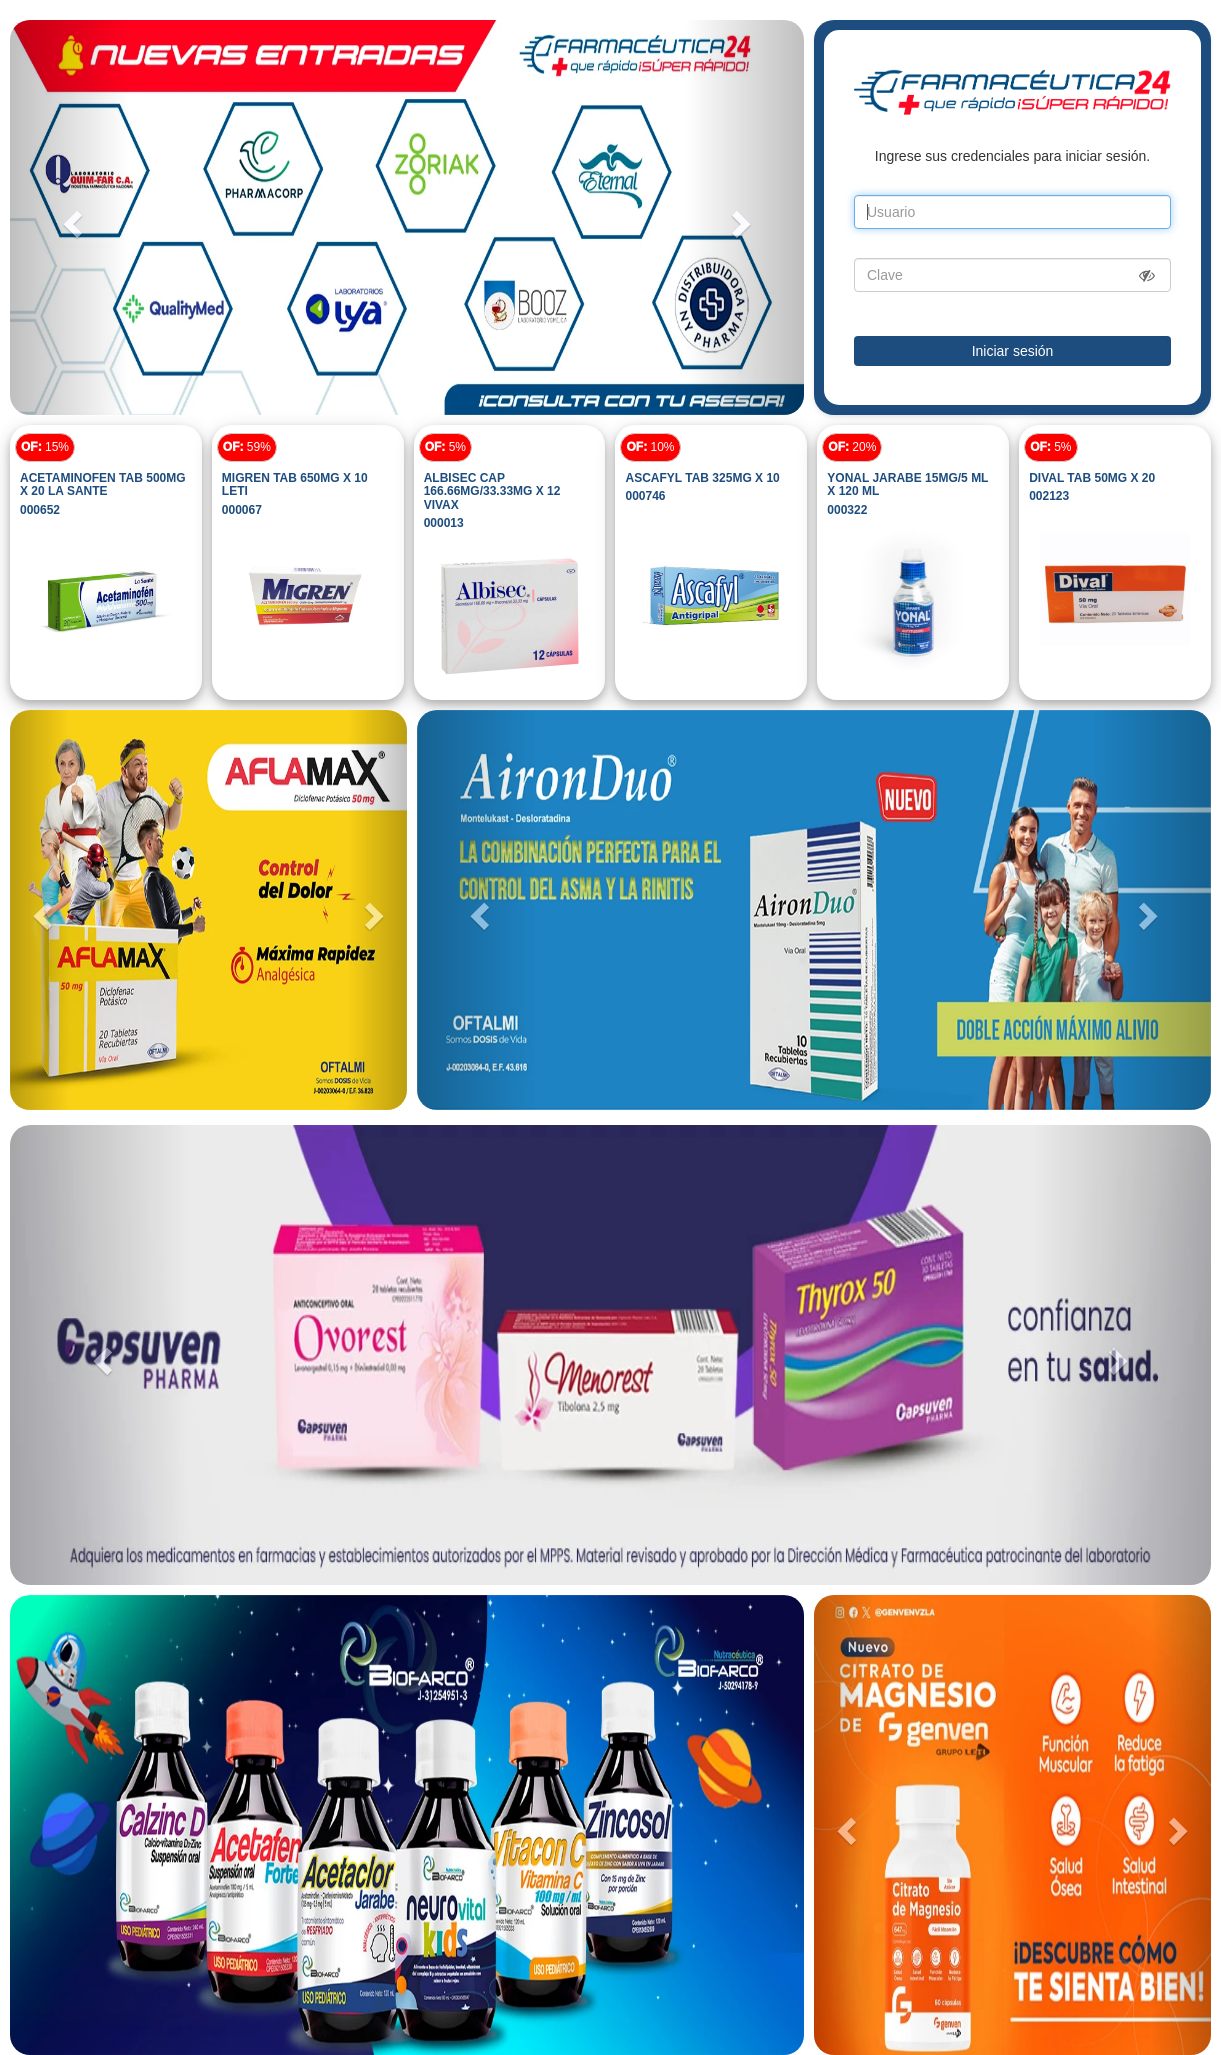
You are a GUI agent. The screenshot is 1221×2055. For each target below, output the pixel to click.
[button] (69, 217)
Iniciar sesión (1013, 351)
